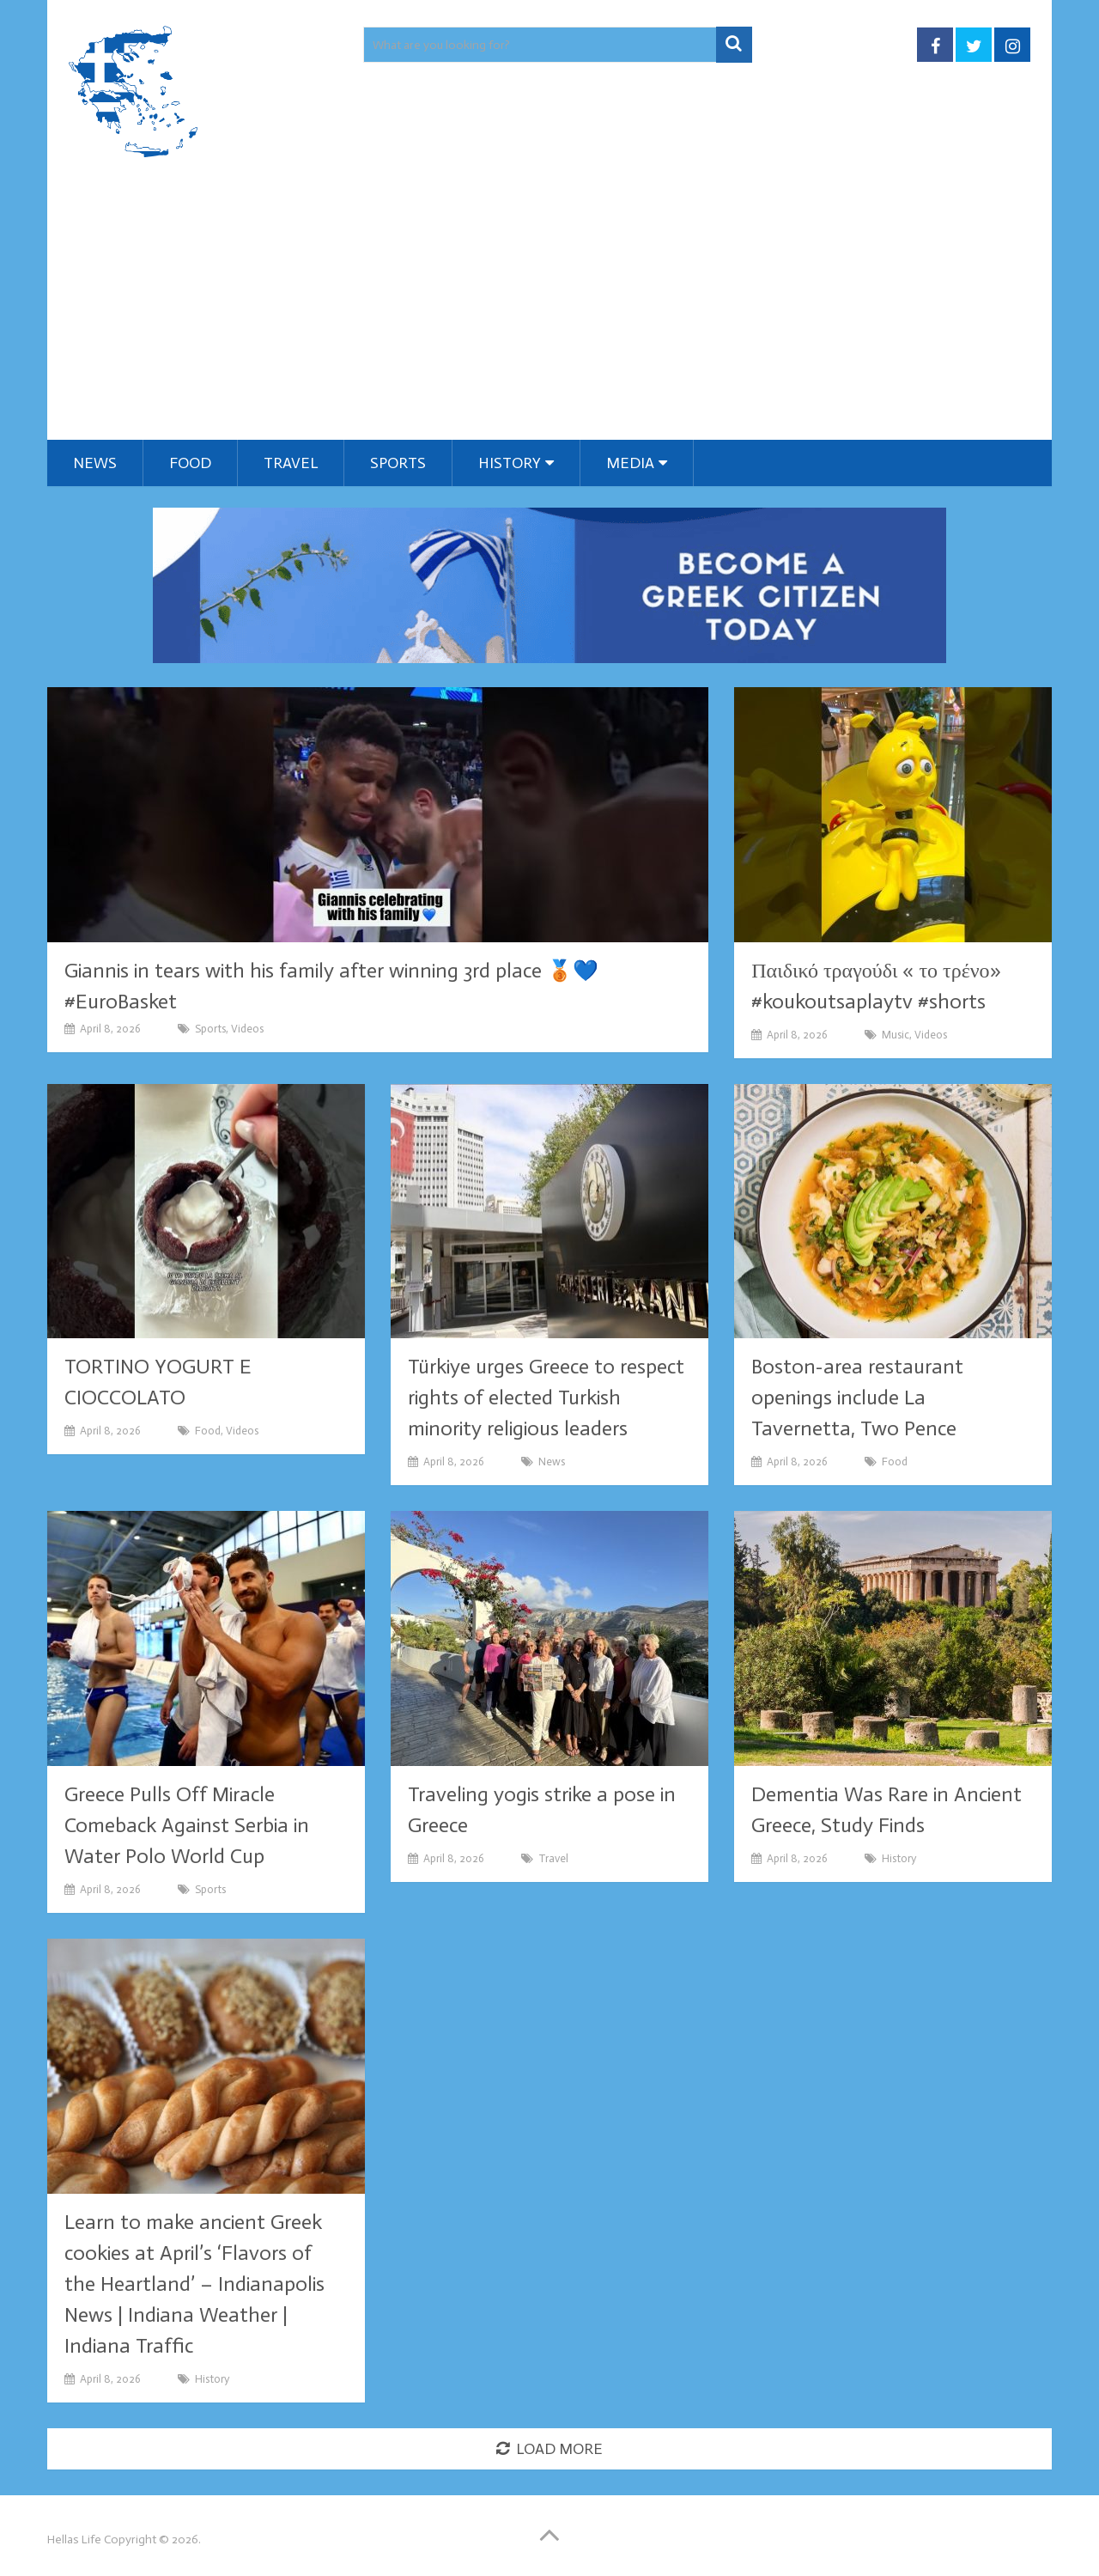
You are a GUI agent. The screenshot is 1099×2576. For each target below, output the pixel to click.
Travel (291, 463)
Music (895, 1034)
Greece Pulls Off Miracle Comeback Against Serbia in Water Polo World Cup (186, 1824)
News (95, 463)
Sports (398, 463)
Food (190, 463)
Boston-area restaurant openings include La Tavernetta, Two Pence (857, 1397)
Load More (549, 2448)
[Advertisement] (549, 311)
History (509, 463)
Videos (247, 1028)
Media (630, 463)
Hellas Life (74, 2539)
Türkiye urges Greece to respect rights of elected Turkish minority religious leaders (546, 1397)
